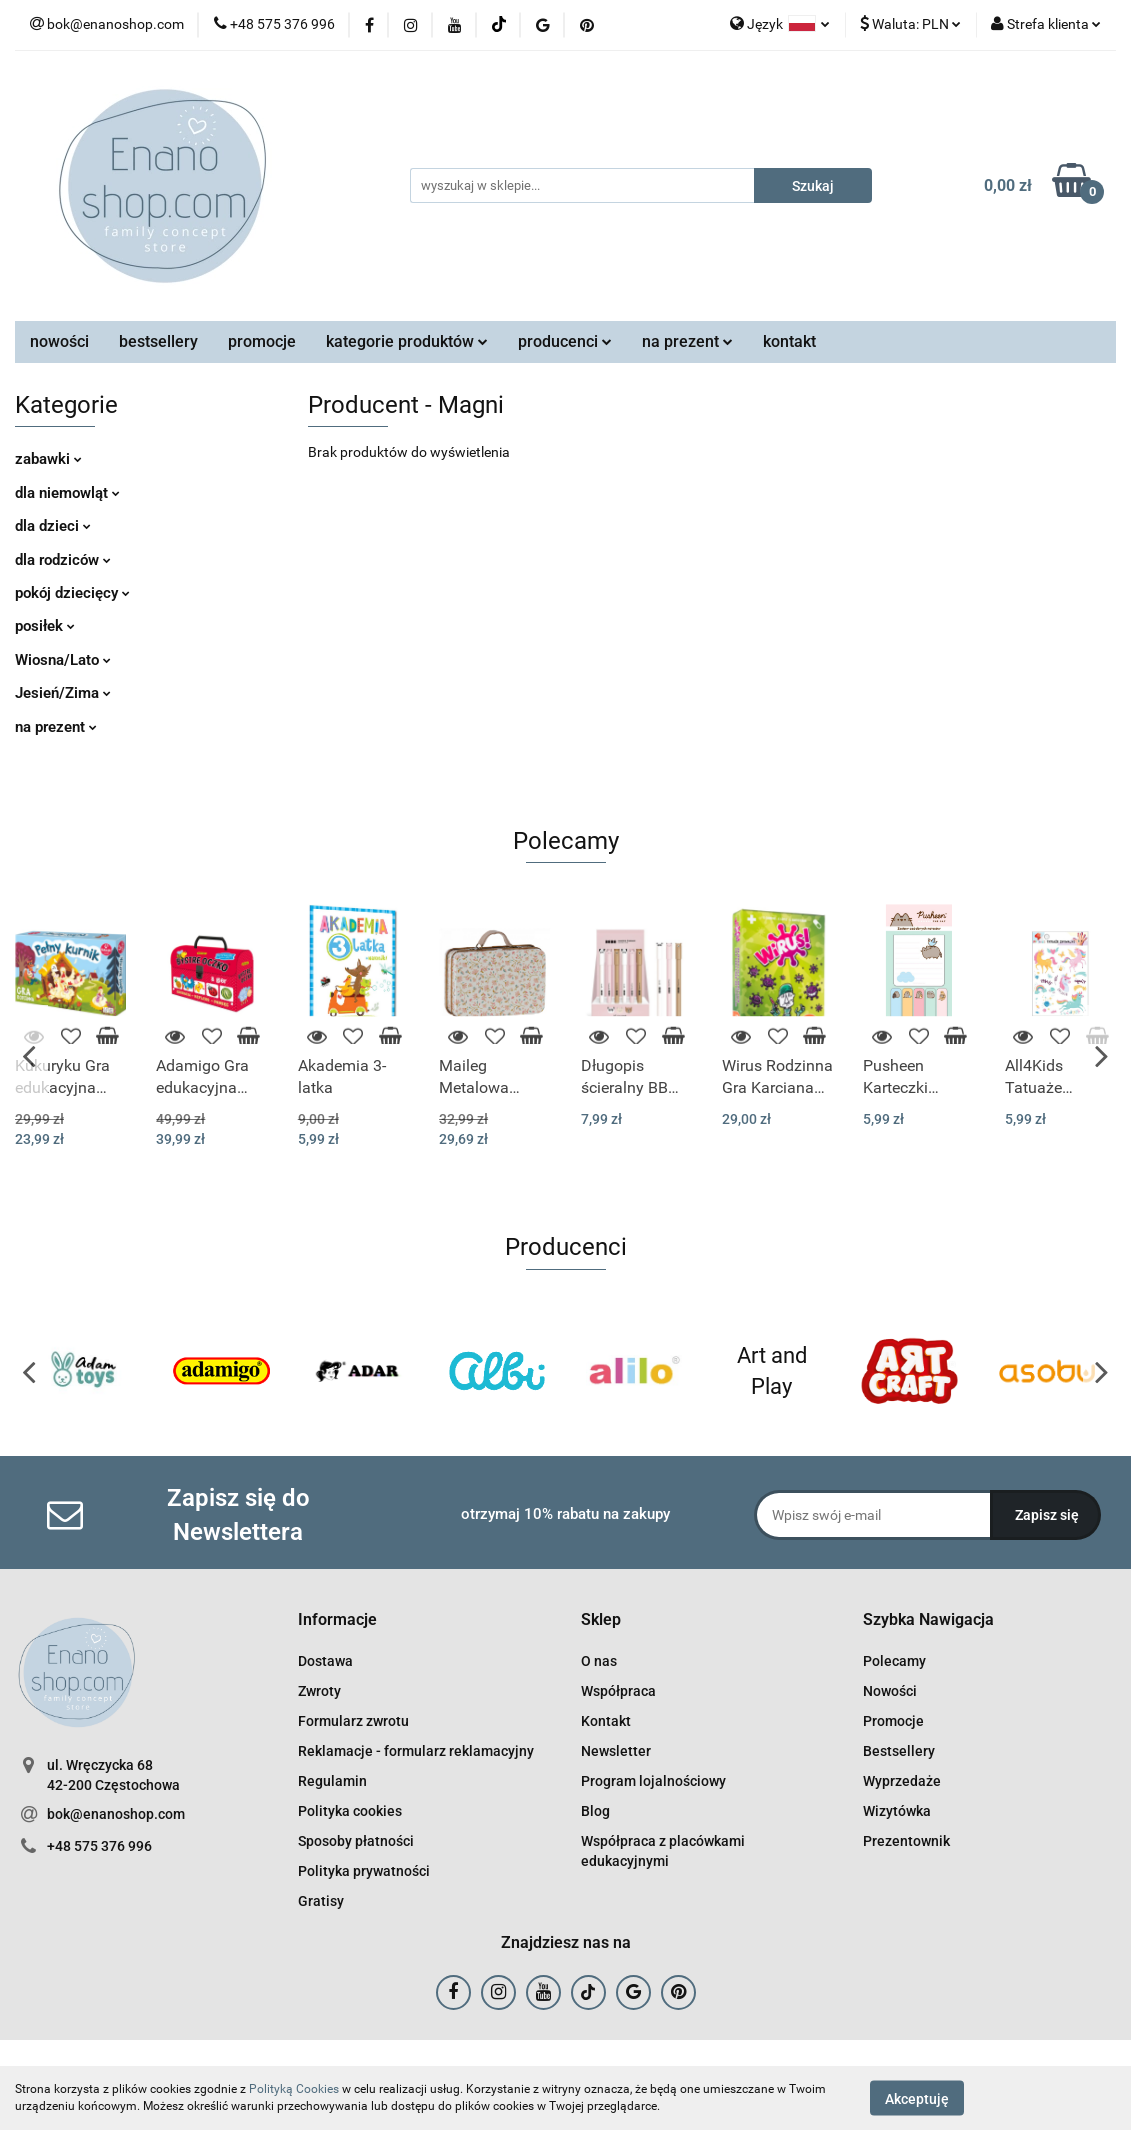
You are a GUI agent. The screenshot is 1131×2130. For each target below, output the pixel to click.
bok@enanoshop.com (116, 1814)
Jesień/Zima (63, 693)
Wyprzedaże (902, 1781)
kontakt (789, 341)
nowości (59, 341)
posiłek (45, 626)
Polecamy (894, 1661)
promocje (262, 341)
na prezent (687, 341)
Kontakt (606, 1721)
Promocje (893, 1721)
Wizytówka (897, 1811)
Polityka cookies (350, 1811)
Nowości (890, 1691)
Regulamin (332, 1781)
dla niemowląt (67, 493)
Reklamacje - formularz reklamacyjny (416, 1751)
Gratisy (321, 1901)
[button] (337, 1620)
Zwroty (319, 1691)
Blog (595, 1811)
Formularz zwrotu (353, 1721)
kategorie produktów (407, 341)
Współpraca (618, 1691)
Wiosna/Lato (63, 660)
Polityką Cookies (294, 2089)
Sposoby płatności (356, 1841)
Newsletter (616, 1751)
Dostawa (325, 1661)
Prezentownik (906, 1841)
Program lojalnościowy (653, 1781)
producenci (565, 341)
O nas (599, 1661)
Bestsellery (899, 1751)
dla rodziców (63, 560)
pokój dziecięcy (72, 593)
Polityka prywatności (364, 1871)
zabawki (48, 459)
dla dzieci (53, 526)
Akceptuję (917, 2098)
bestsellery (158, 341)
